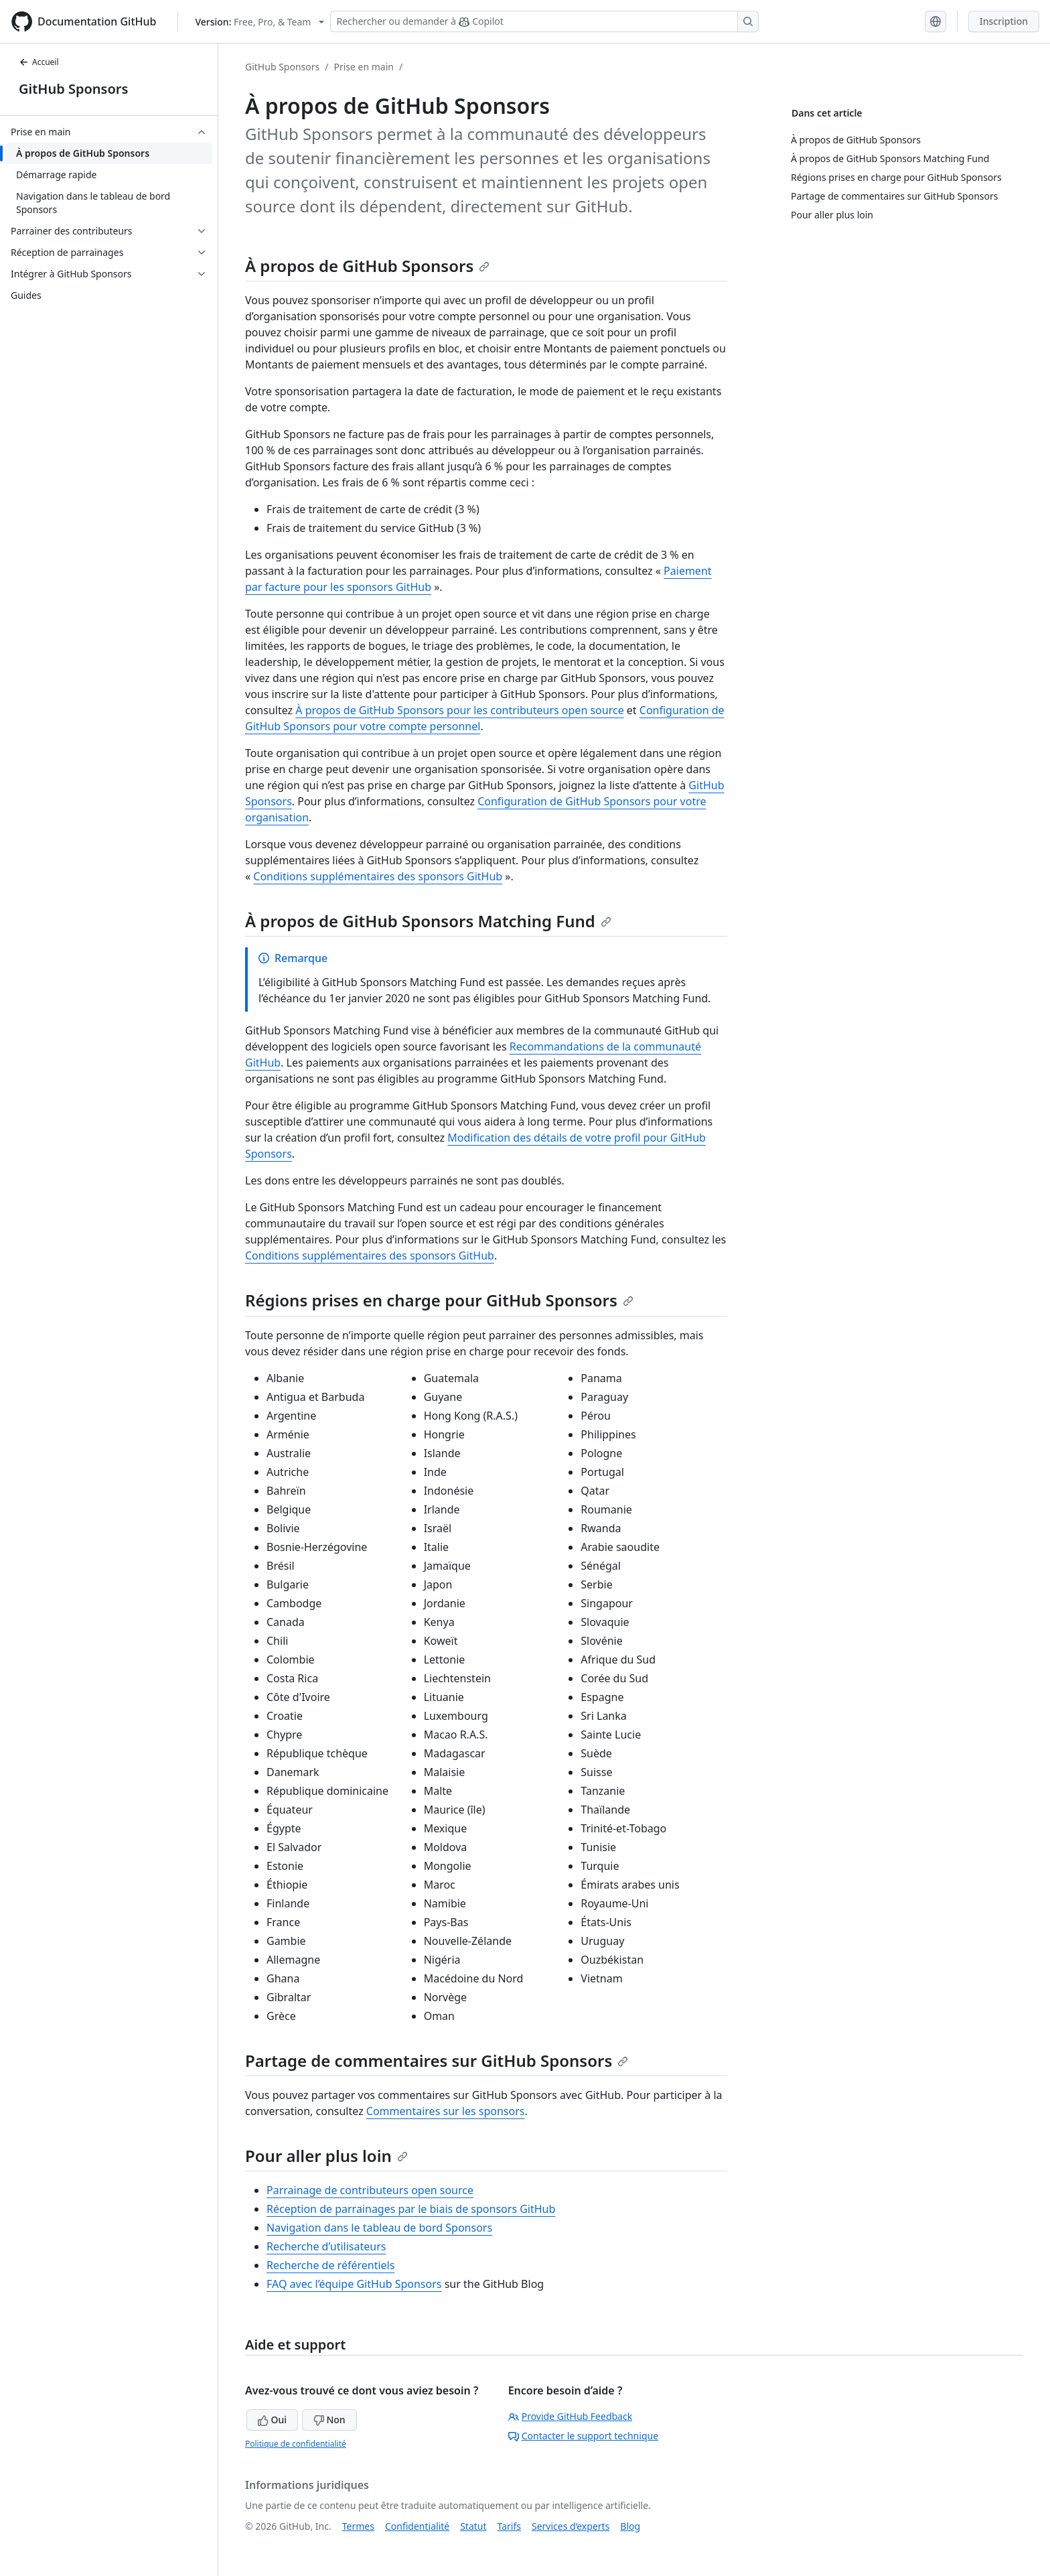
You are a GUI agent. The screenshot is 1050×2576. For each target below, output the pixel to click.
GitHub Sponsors (73, 89)
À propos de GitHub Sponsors (367, 266)
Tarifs (509, 2526)
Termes (358, 2526)
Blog (630, 2526)
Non (329, 2419)
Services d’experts (570, 2526)
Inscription (1004, 21)
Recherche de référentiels (330, 2265)
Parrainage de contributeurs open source (370, 2190)
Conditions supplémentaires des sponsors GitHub (377, 876)
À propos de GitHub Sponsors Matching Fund (428, 921)
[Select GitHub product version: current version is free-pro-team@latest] (259, 21)
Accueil (39, 62)
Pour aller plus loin (326, 2156)
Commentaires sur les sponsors (445, 2111)
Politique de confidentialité (295, 2443)
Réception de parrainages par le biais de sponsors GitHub (411, 2208)
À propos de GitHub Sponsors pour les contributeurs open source (459, 710)
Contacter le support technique (583, 2435)
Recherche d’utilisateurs (326, 2246)
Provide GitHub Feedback (570, 2416)
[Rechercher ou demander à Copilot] (544, 21)
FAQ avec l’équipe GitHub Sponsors (354, 2284)
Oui (272, 2419)
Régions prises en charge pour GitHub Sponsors (439, 1300)
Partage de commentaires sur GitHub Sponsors (436, 2060)
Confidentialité (417, 2526)
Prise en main (363, 66)
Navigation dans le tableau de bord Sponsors (379, 2227)
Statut (473, 2526)
